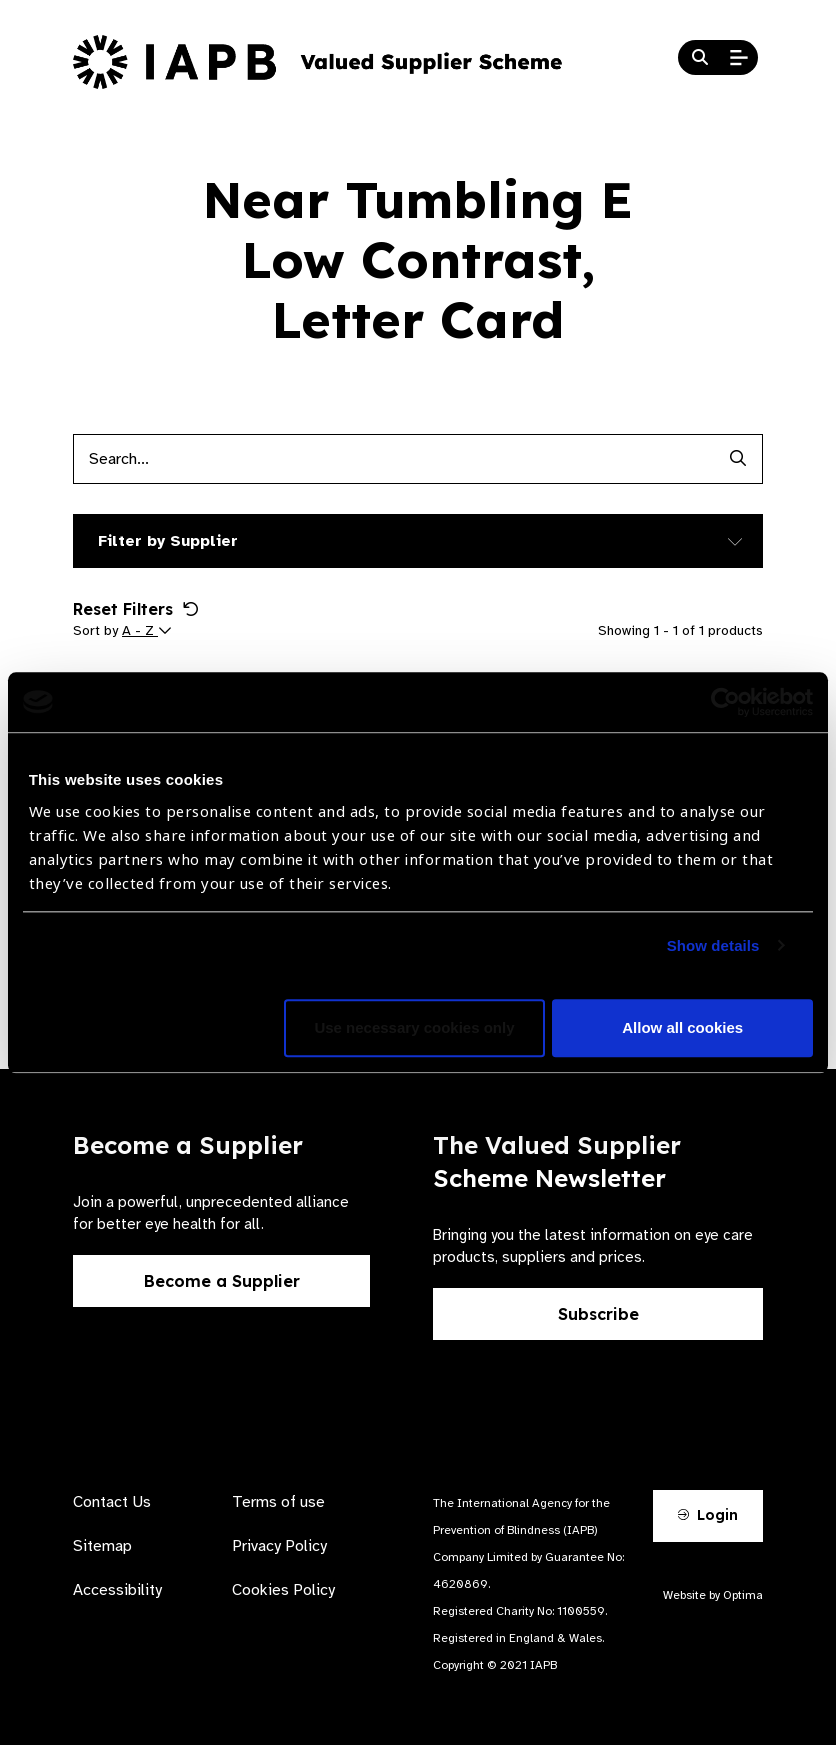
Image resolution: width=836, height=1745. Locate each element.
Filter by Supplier (168, 541)
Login (708, 1515)
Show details (713, 945)
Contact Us (112, 1502)
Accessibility (117, 1590)
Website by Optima (713, 1595)
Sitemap (102, 1546)
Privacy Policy (279, 1546)
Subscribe (598, 1314)
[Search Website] (700, 58)
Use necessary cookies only (414, 1027)
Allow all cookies (682, 1027)
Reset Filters (136, 609)
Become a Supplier (222, 1281)
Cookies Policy (283, 1590)
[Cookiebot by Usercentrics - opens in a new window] (725, 702)
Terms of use (278, 1502)
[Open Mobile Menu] (739, 58)
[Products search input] (393, 459)
